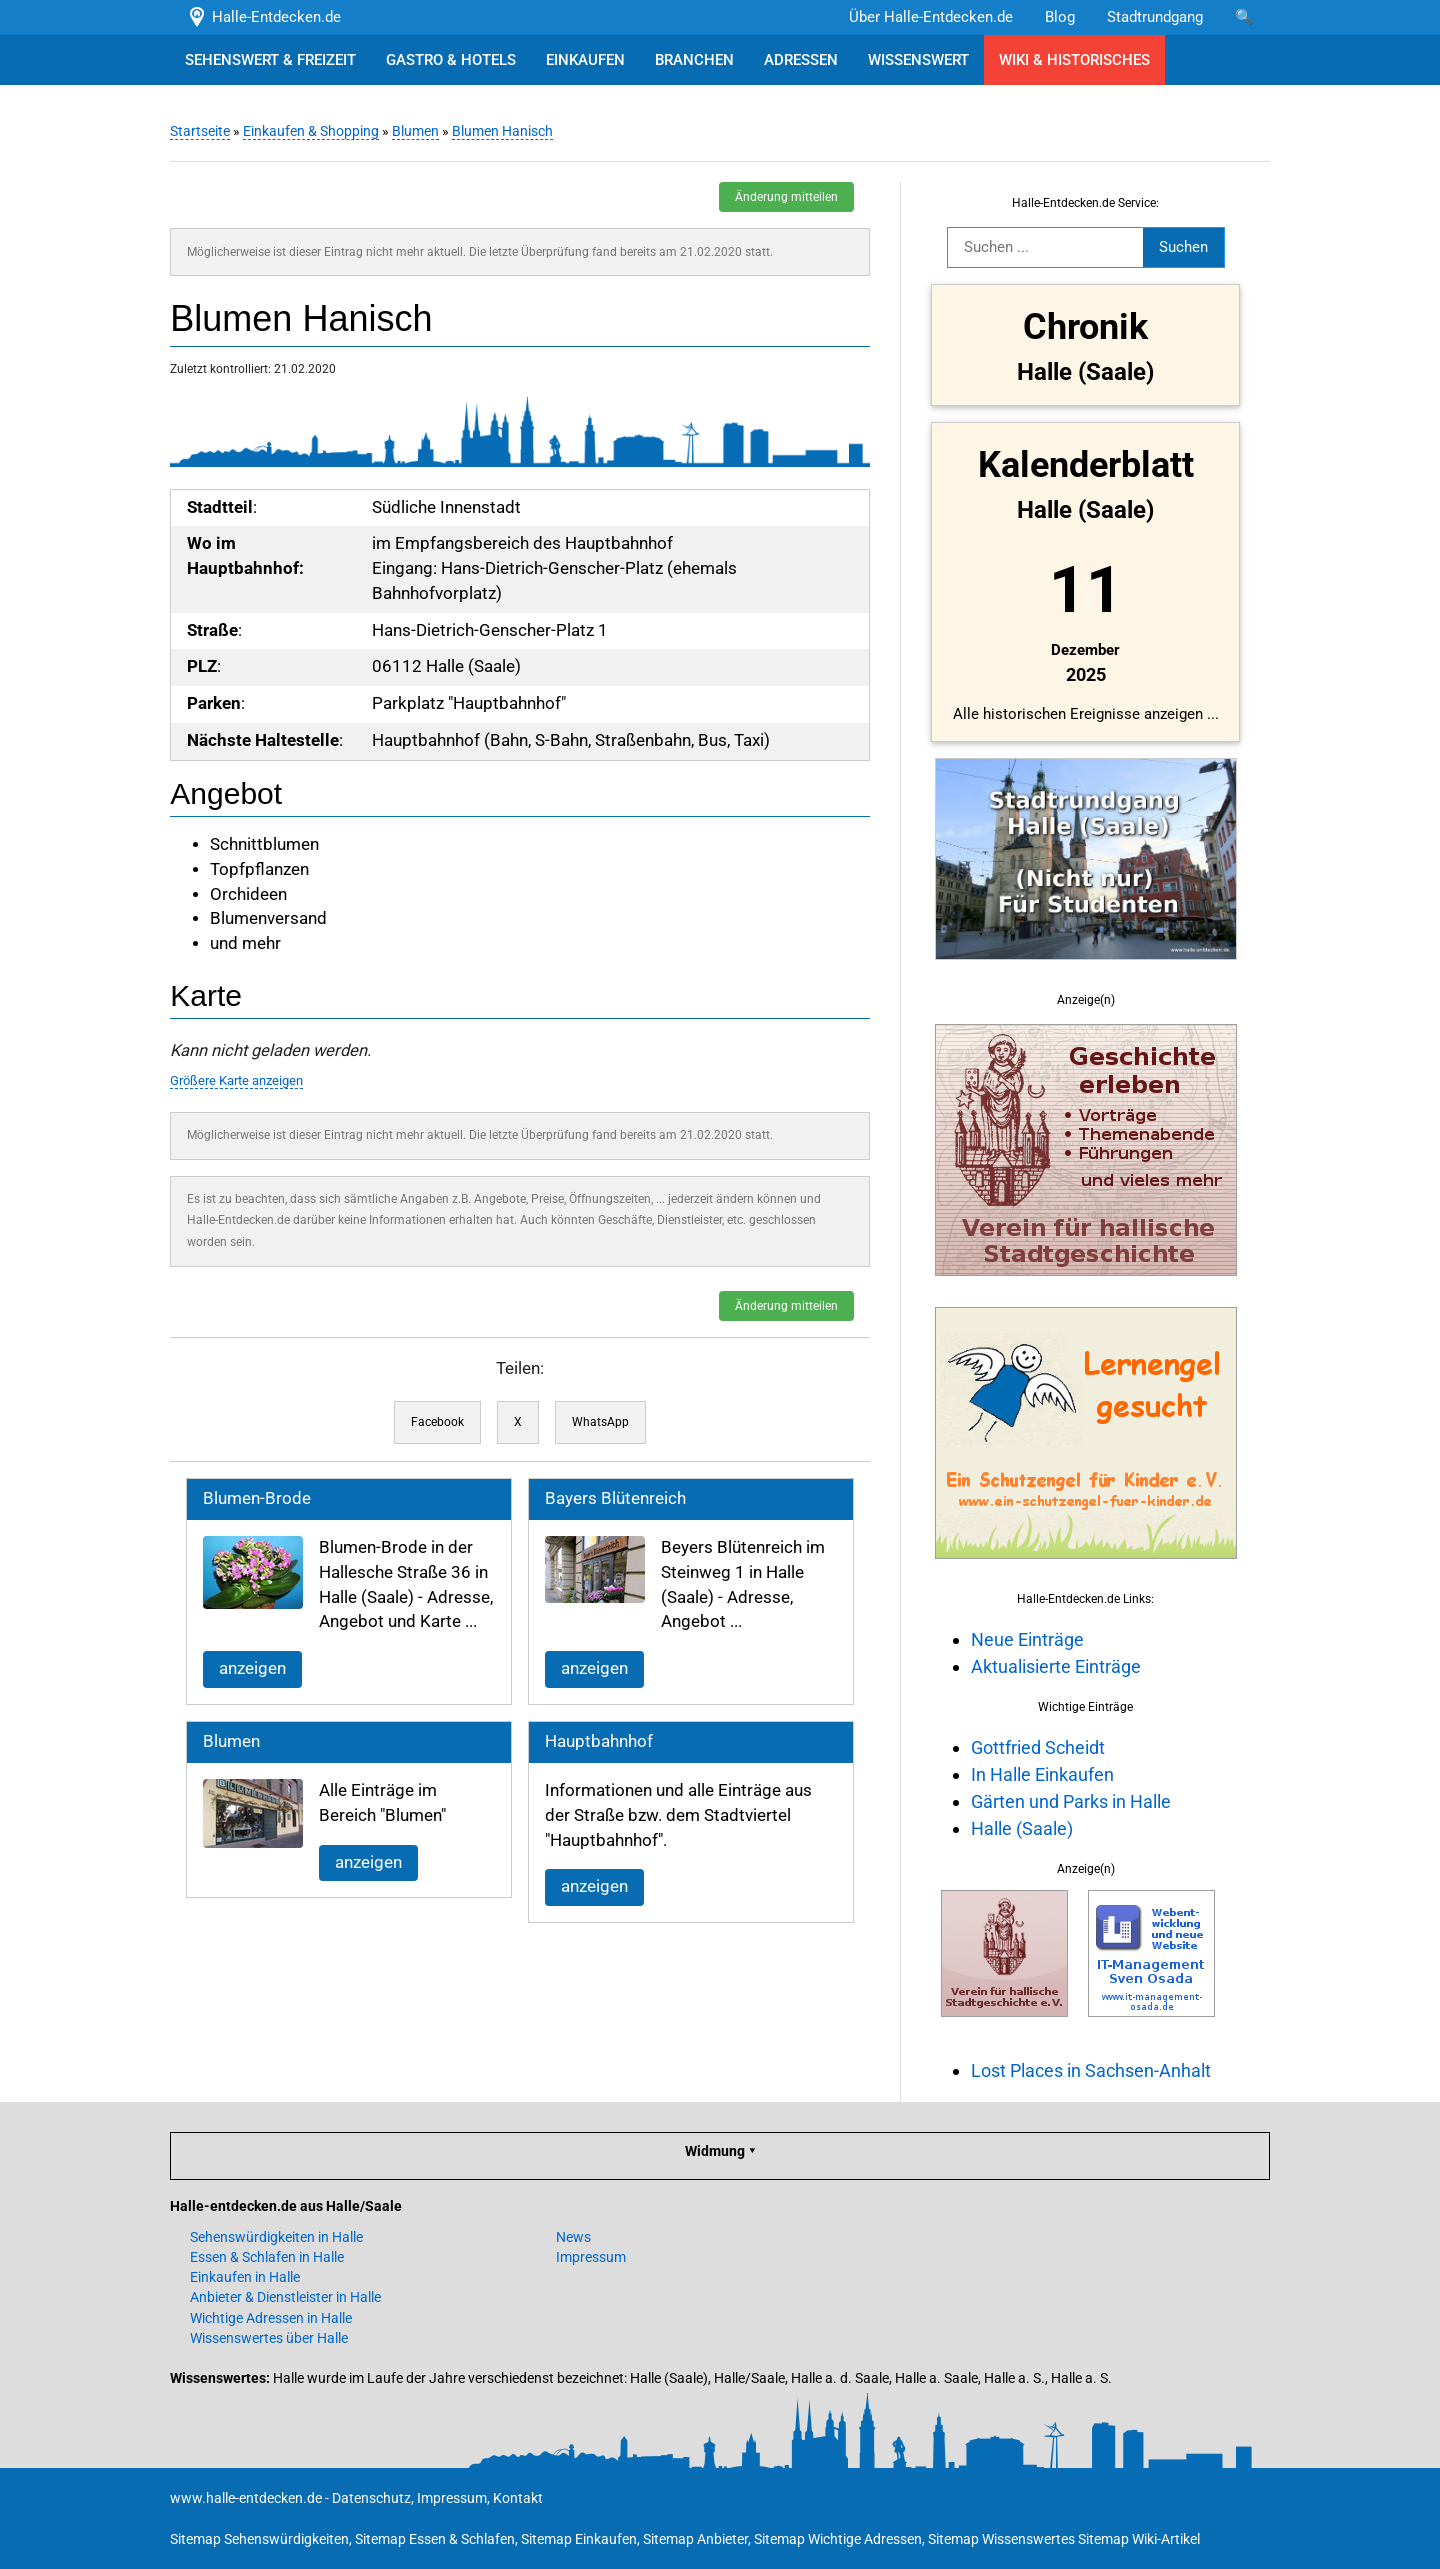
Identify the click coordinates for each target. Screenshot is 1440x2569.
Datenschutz (371, 2498)
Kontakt (518, 2498)
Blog (1060, 17)
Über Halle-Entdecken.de (931, 17)
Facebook (437, 1422)
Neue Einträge (1027, 1639)
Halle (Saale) (1022, 1828)
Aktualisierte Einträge (1056, 1666)
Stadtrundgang (1155, 17)
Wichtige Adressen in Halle (271, 2318)
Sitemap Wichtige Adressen (838, 2539)
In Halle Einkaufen (1042, 1774)
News (573, 2237)
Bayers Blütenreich (615, 1498)
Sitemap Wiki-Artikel (1139, 2539)
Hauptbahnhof (599, 1741)
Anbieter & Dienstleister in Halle (285, 2297)
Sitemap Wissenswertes (1001, 2539)
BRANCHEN (694, 60)
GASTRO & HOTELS (451, 60)
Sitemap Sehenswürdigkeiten (259, 2539)
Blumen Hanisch (502, 131)
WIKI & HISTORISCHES (1074, 60)
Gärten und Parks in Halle (1071, 1801)
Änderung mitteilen (786, 197)
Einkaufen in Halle (245, 2277)
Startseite (200, 131)
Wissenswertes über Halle (269, 2338)
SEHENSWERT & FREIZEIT (270, 60)
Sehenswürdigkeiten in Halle (276, 2237)
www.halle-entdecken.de (246, 2498)
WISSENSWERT (918, 60)
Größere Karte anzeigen (236, 1080)
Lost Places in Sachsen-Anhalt (1091, 2070)
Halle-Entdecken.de (263, 17)
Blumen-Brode (257, 1498)
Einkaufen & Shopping (311, 131)
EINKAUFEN (585, 60)
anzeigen (252, 1668)
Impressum (591, 2257)
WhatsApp (600, 1422)
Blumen (415, 131)
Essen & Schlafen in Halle (267, 2257)
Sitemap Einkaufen (579, 2539)
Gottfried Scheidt (1038, 1747)
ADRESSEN (801, 60)
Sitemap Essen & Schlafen (435, 2539)
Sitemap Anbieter (695, 2539)
